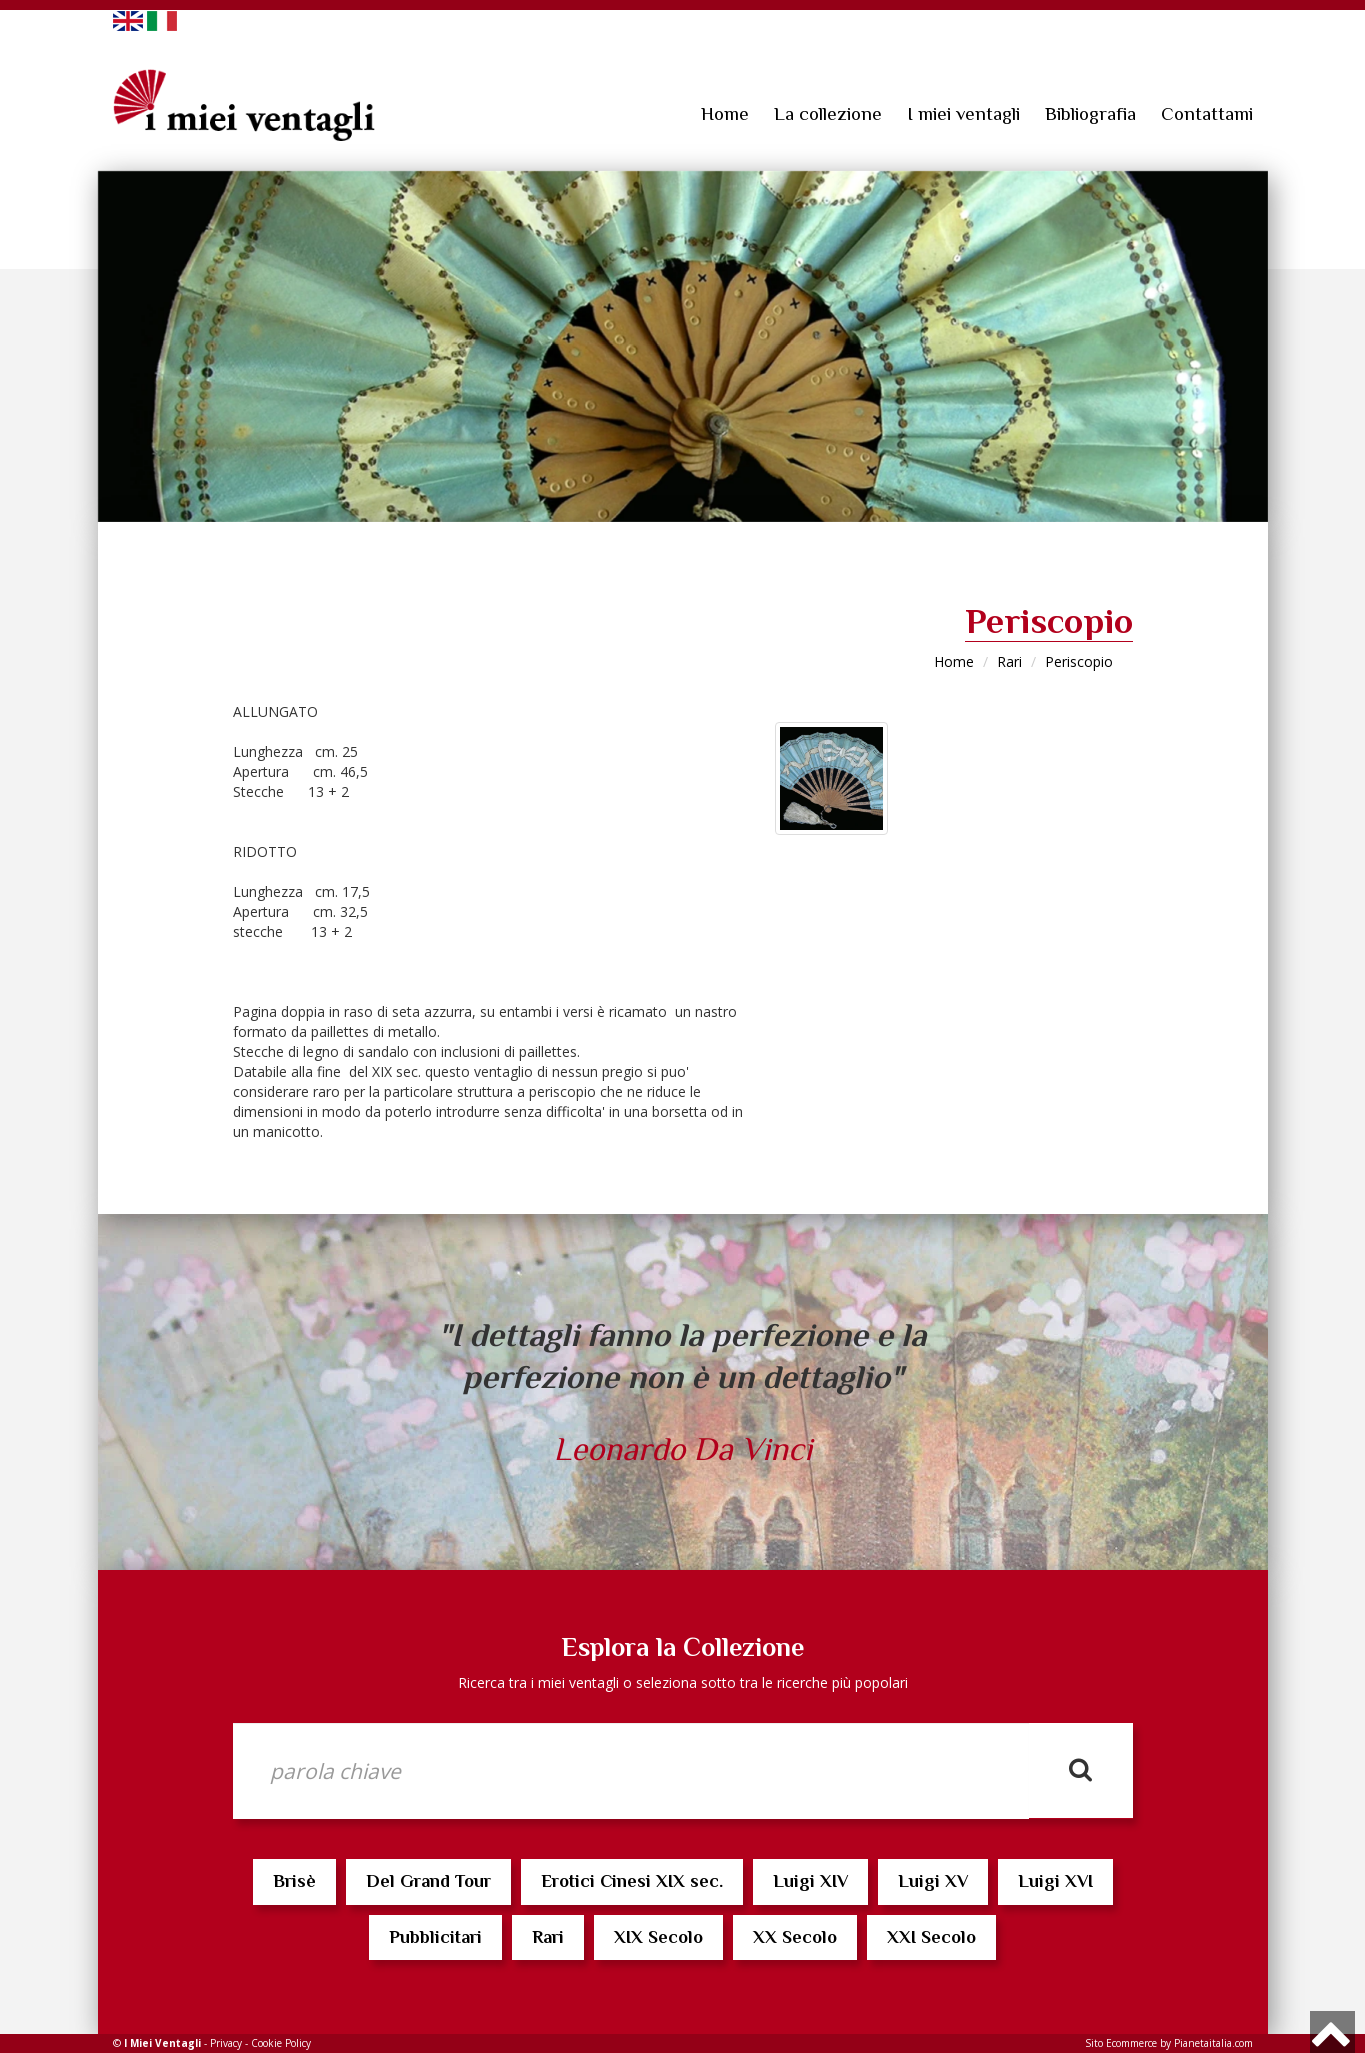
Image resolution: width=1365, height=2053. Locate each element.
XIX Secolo (658, 1937)
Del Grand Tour (428, 1881)
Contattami (1207, 113)
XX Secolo (795, 1937)
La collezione (828, 113)
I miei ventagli (963, 113)
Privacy (226, 2043)
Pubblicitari (435, 1937)
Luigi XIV (810, 1881)
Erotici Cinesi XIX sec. (632, 1881)
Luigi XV (933, 1881)
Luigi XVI (1055, 1881)
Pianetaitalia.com (1213, 2043)
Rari (1009, 661)
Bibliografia (1090, 113)
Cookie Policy (281, 2043)
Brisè (294, 1881)
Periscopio (1079, 661)
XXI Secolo (931, 1937)
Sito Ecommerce (1121, 2043)
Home (725, 113)
